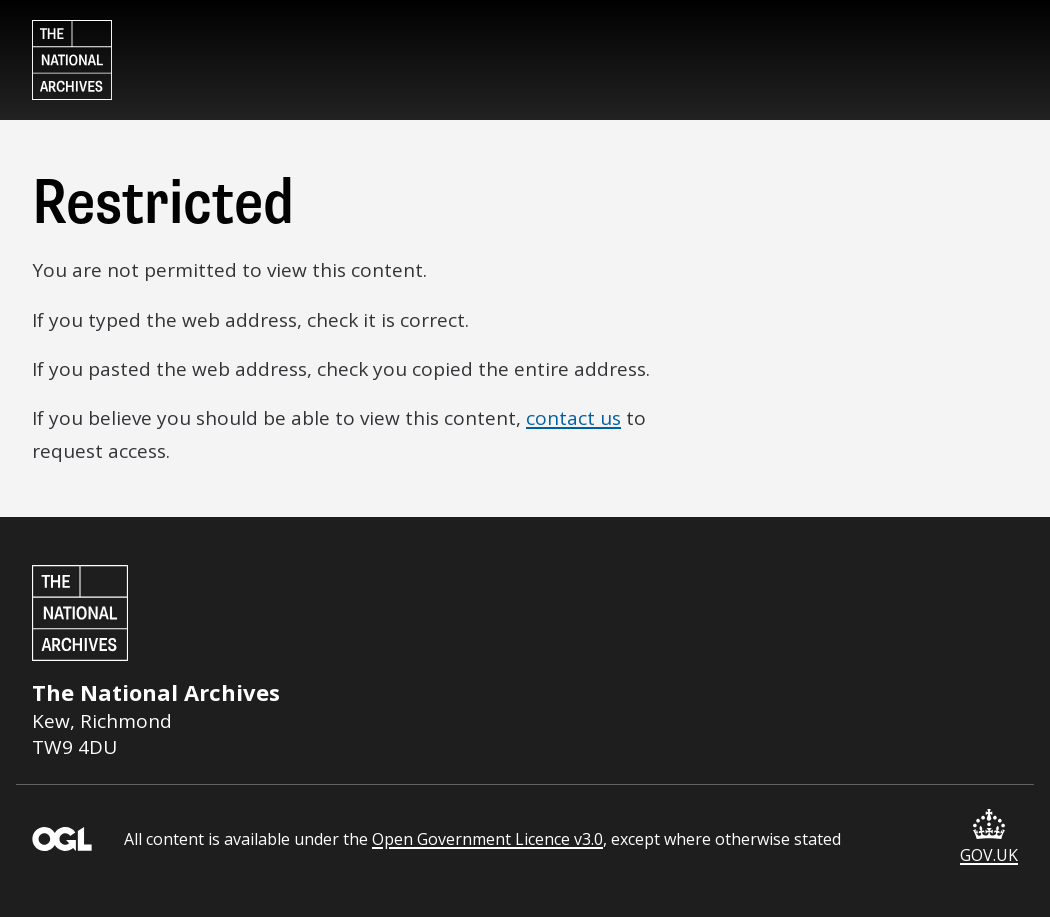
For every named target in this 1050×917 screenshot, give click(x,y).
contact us (573, 418)
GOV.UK (989, 837)
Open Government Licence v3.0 (487, 839)
